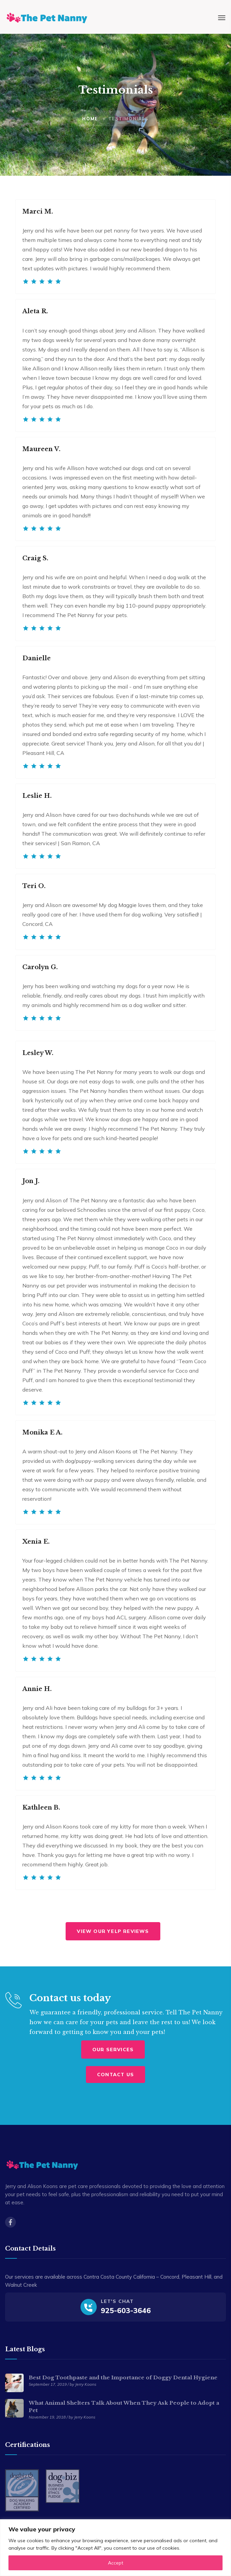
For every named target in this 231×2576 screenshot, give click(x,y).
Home (90, 118)
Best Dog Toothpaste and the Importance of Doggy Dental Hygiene (123, 2377)
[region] (115, 2547)
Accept (115, 2563)
